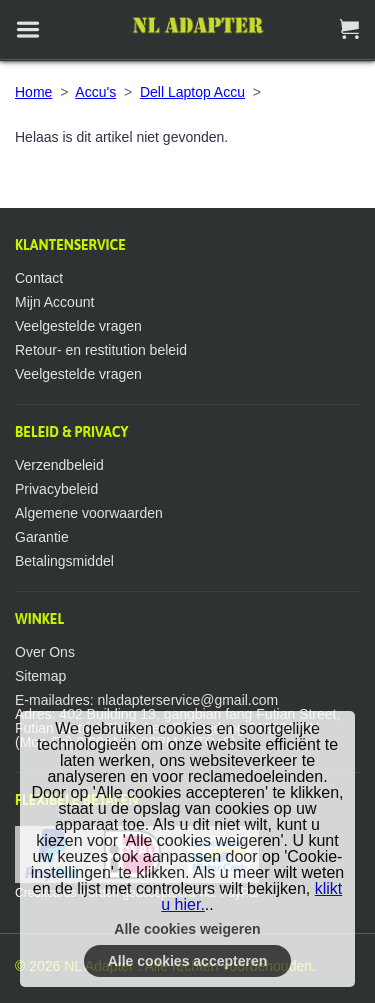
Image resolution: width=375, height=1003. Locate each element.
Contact (39, 278)
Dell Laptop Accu (192, 92)
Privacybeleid (56, 489)
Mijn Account (54, 302)
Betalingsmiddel (64, 561)
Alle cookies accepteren (188, 961)
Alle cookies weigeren (187, 929)
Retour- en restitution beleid (101, 350)
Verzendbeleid (59, 465)
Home (33, 92)
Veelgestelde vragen (78, 326)
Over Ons (45, 652)
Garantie (42, 537)
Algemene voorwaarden (89, 513)
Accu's (95, 92)
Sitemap (40, 676)
